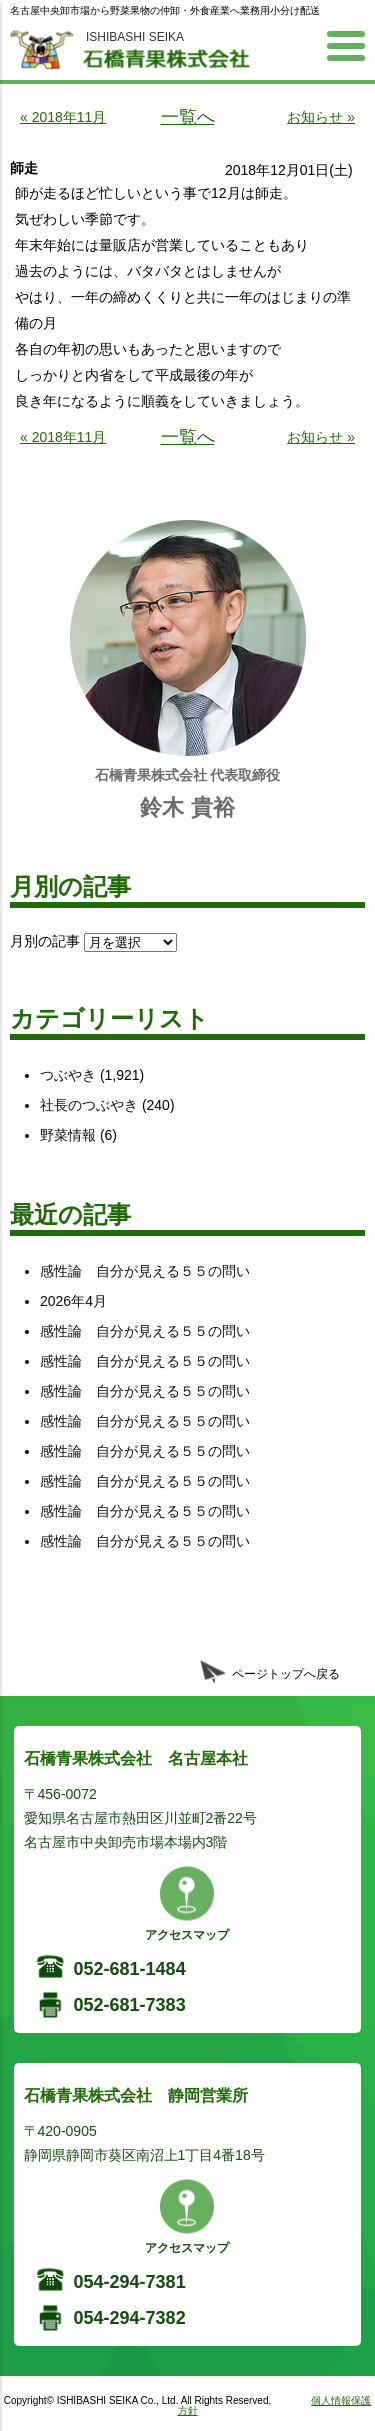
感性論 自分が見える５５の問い (145, 1271)
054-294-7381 (130, 2282)
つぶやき (68, 1075)
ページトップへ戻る (286, 1674)
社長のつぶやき (89, 1105)
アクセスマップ (187, 1935)
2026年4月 (73, 1301)
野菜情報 (68, 1135)
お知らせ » (321, 117)
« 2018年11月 (63, 117)
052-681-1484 (130, 1969)
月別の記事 (45, 941)
